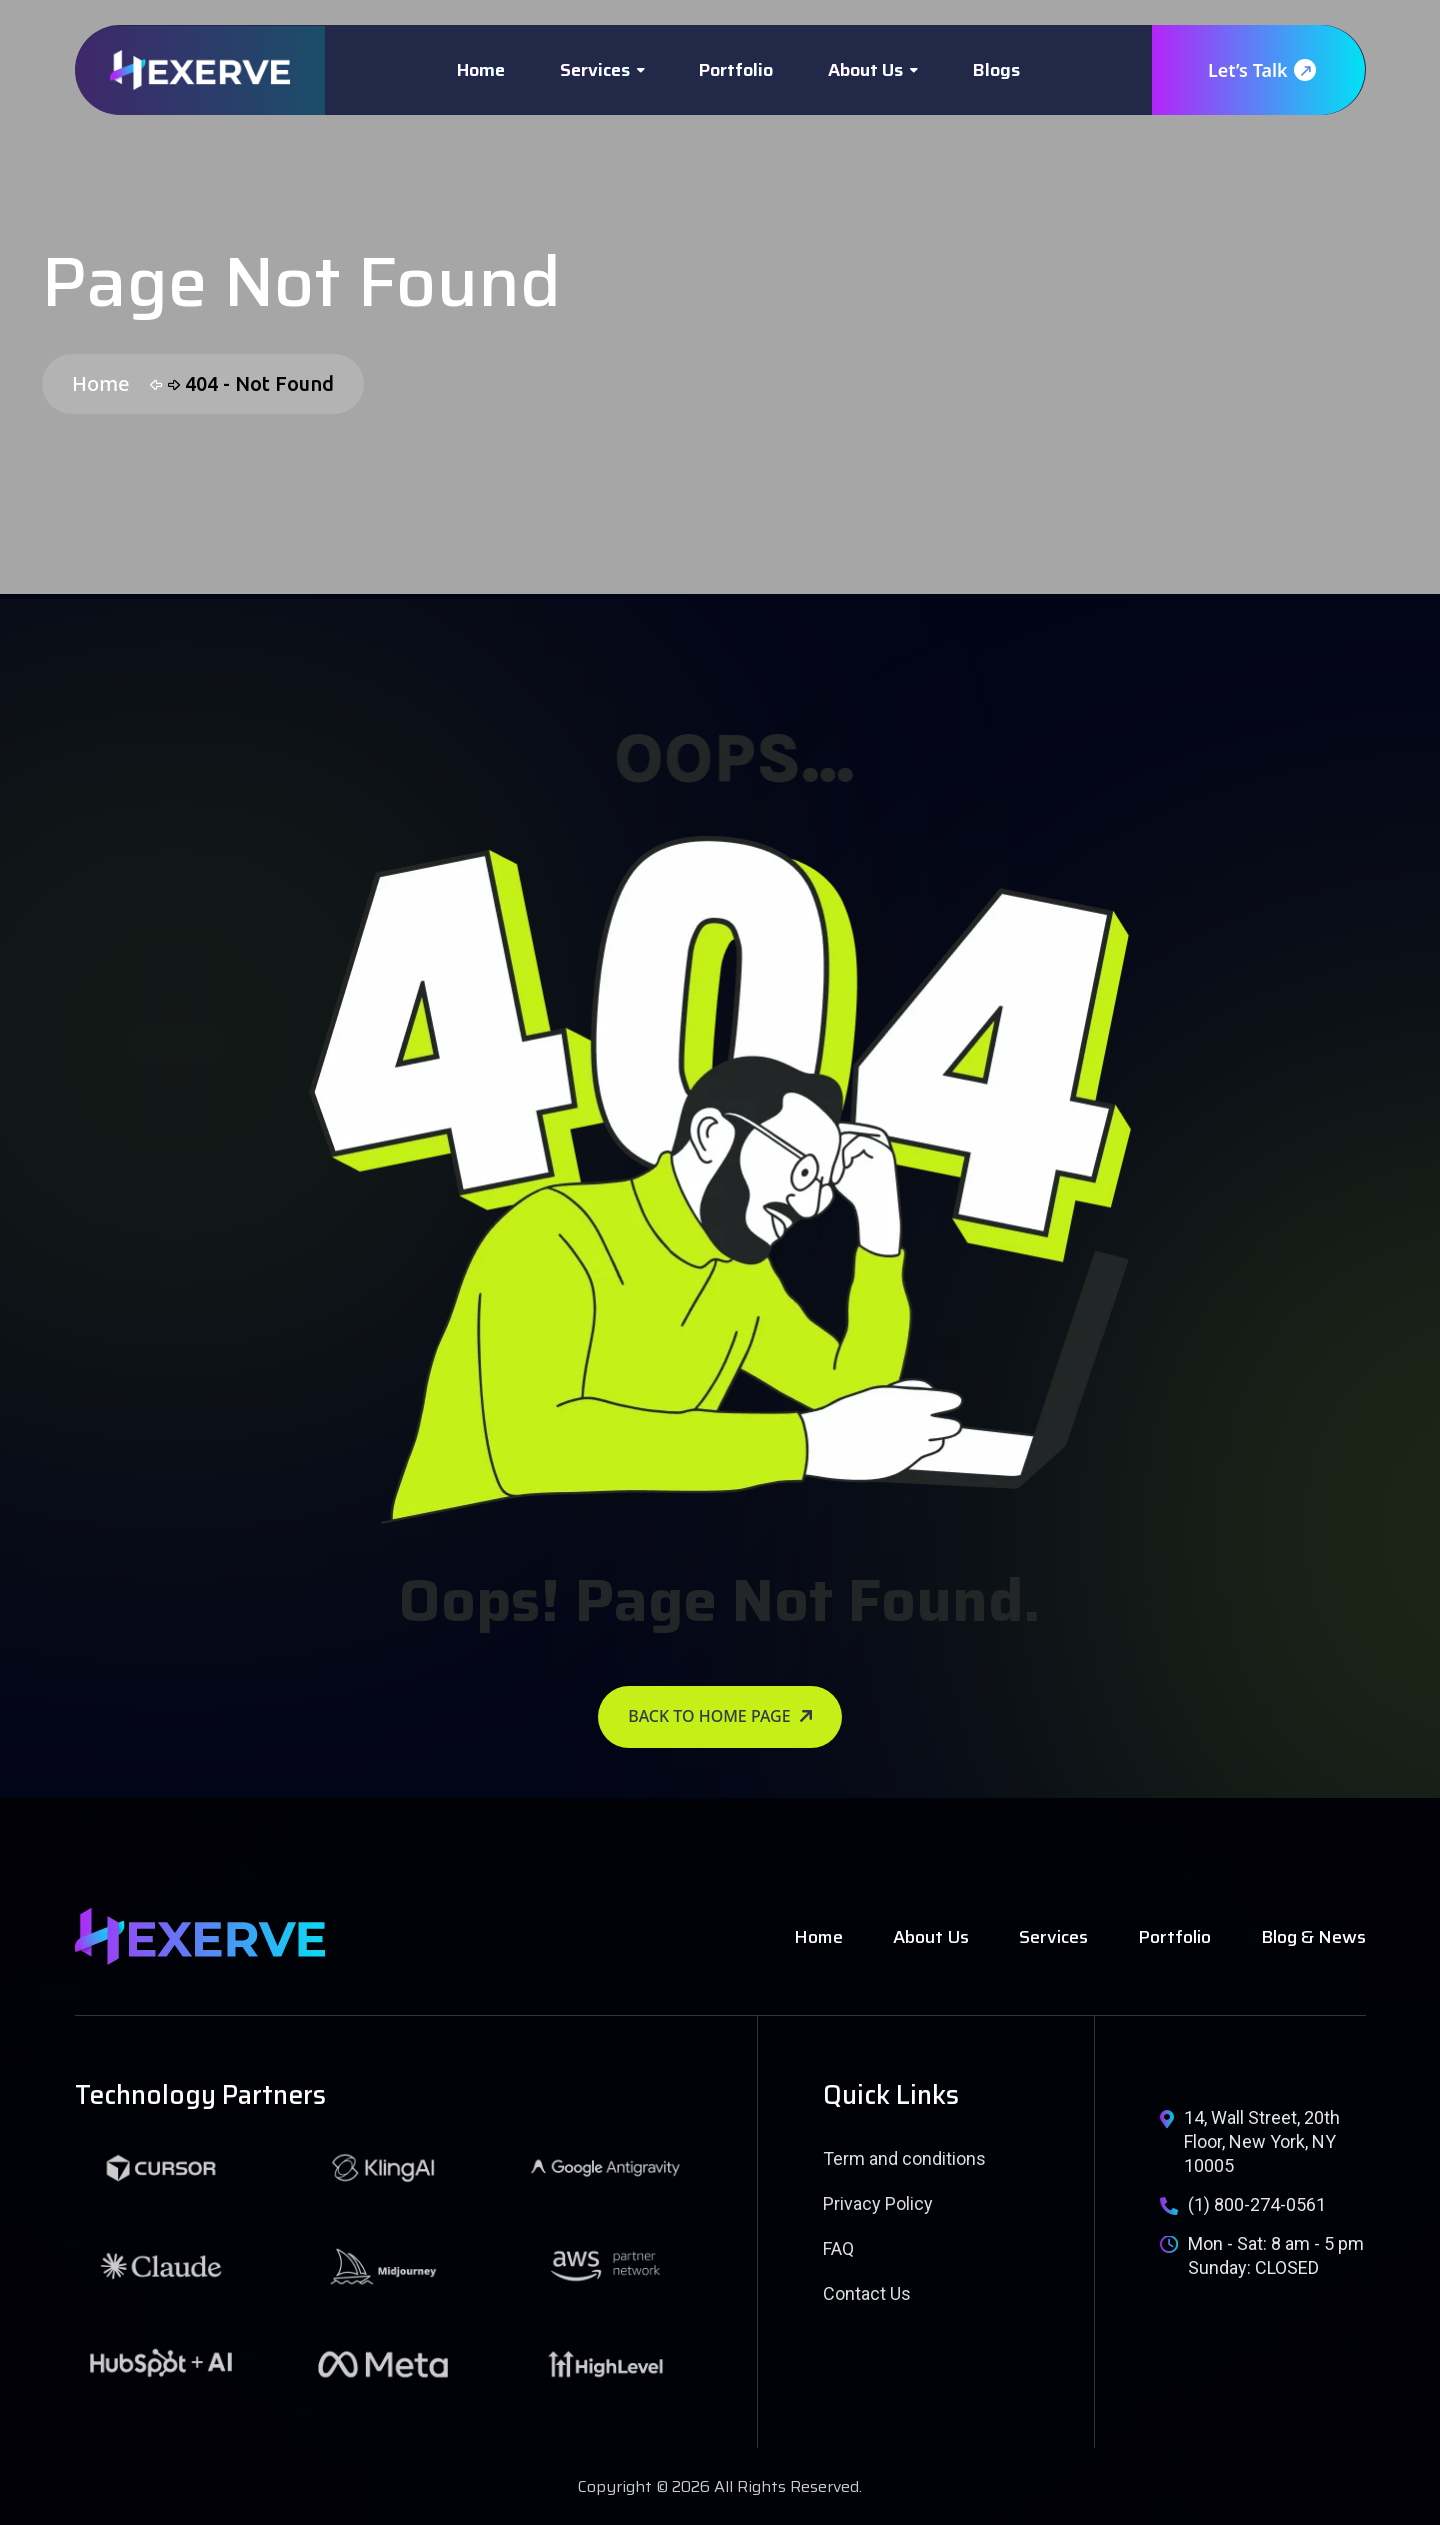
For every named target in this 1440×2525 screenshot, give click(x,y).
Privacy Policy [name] (878, 2203)
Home (481, 70)
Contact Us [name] (867, 2293)
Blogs (996, 70)
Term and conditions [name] (904, 2158)
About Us (865, 70)
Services (595, 70)
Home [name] (818, 1937)
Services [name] (1053, 1937)
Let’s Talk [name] (1261, 70)
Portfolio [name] (1174, 1937)
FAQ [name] (838, 2248)
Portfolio (736, 70)
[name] (200, 70)
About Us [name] (931, 1937)
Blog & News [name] (1313, 1937)
